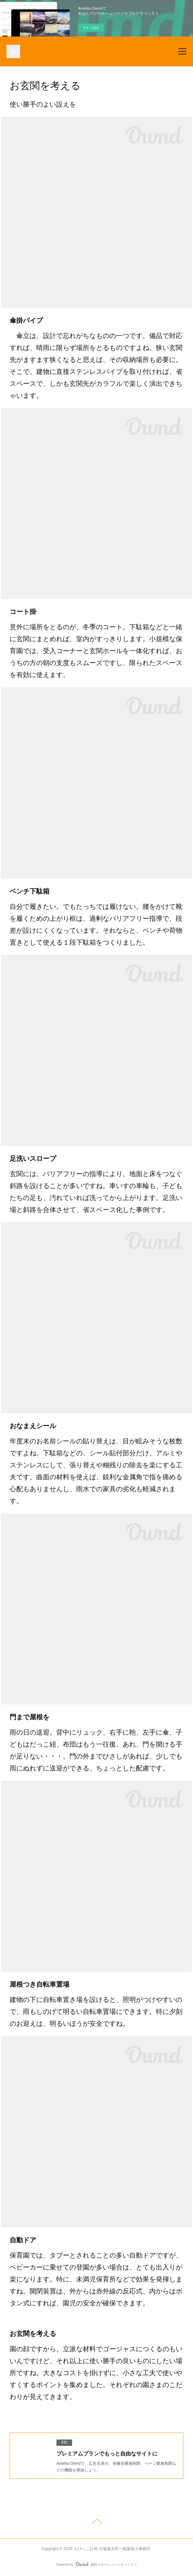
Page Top (96, 2522)
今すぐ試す (91, 28)
